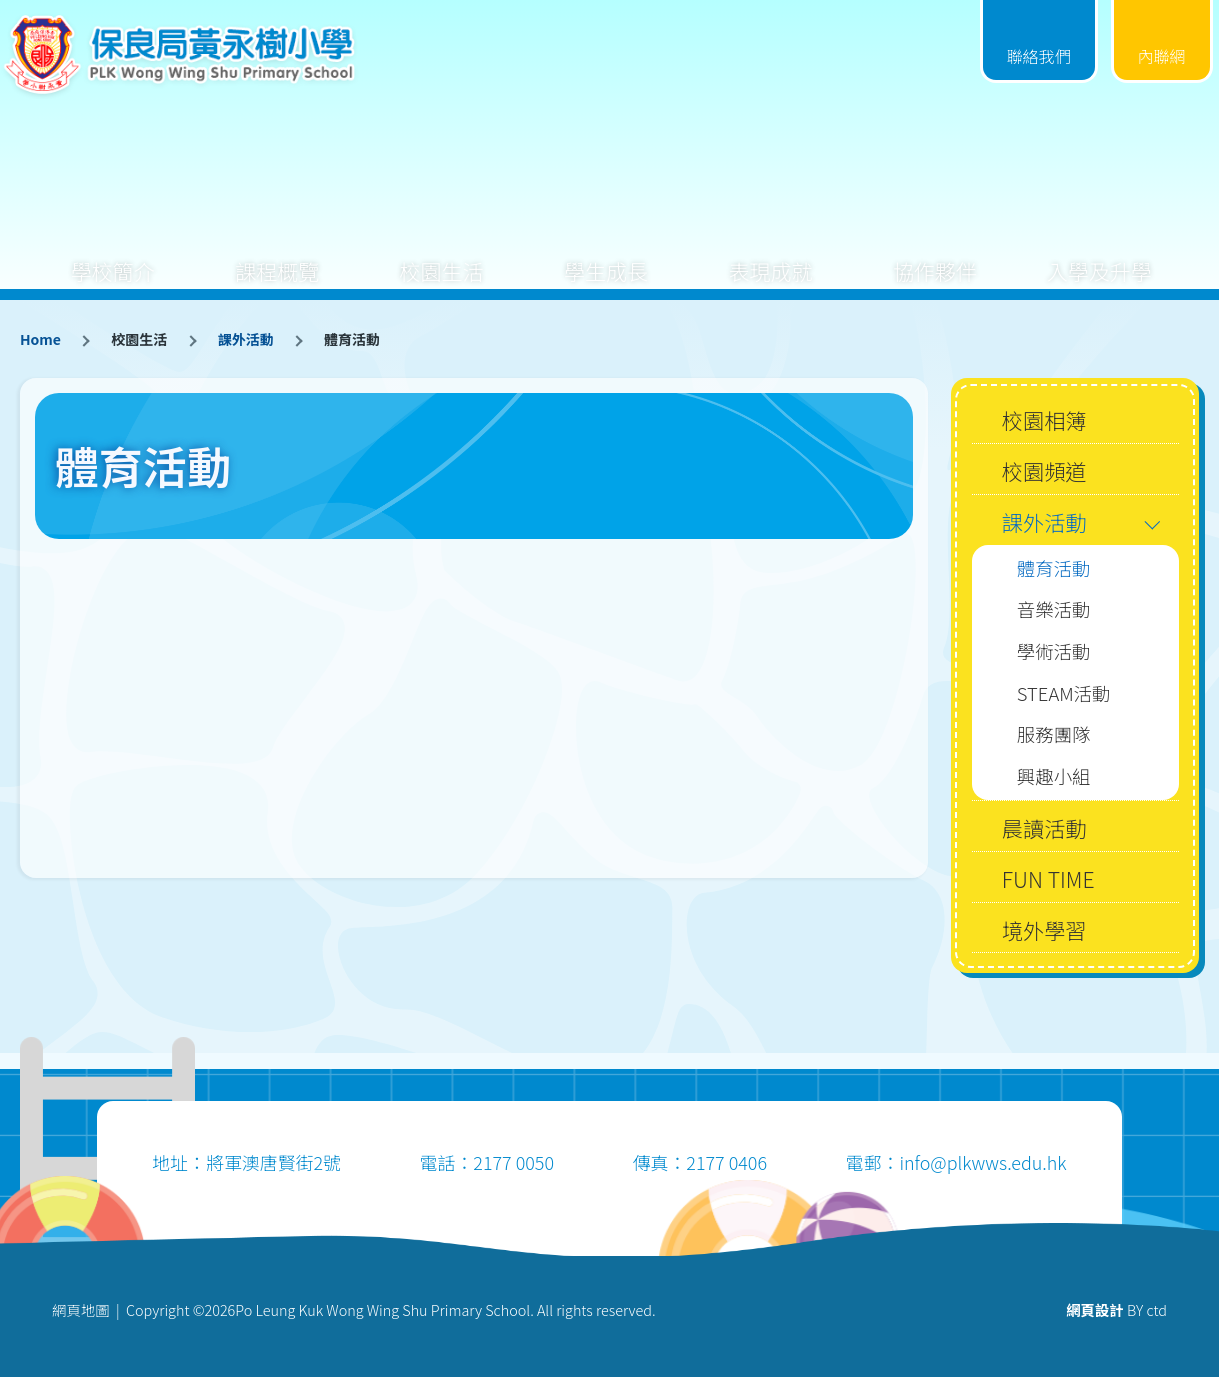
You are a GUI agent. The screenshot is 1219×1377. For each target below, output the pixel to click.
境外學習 (1044, 929)
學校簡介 (113, 255)
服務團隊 (1054, 734)
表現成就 (770, 255)
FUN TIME (1048, 878)
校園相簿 (1044, 419)
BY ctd (1116, 1309)
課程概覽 (277, 255)
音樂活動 (1054, 609)
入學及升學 (1099, 255)
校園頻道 (1044, 470)
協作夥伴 (935, 255)
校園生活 (442, 255)
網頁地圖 (81, 1309)
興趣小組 (1054, 776)
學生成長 (606, 255)
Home (40, 339)
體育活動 (1054, 568)
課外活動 (246, 339)
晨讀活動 (1044, 827)
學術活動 (1054, 651)
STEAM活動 (1064, 693)
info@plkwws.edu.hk (982, 1162)
